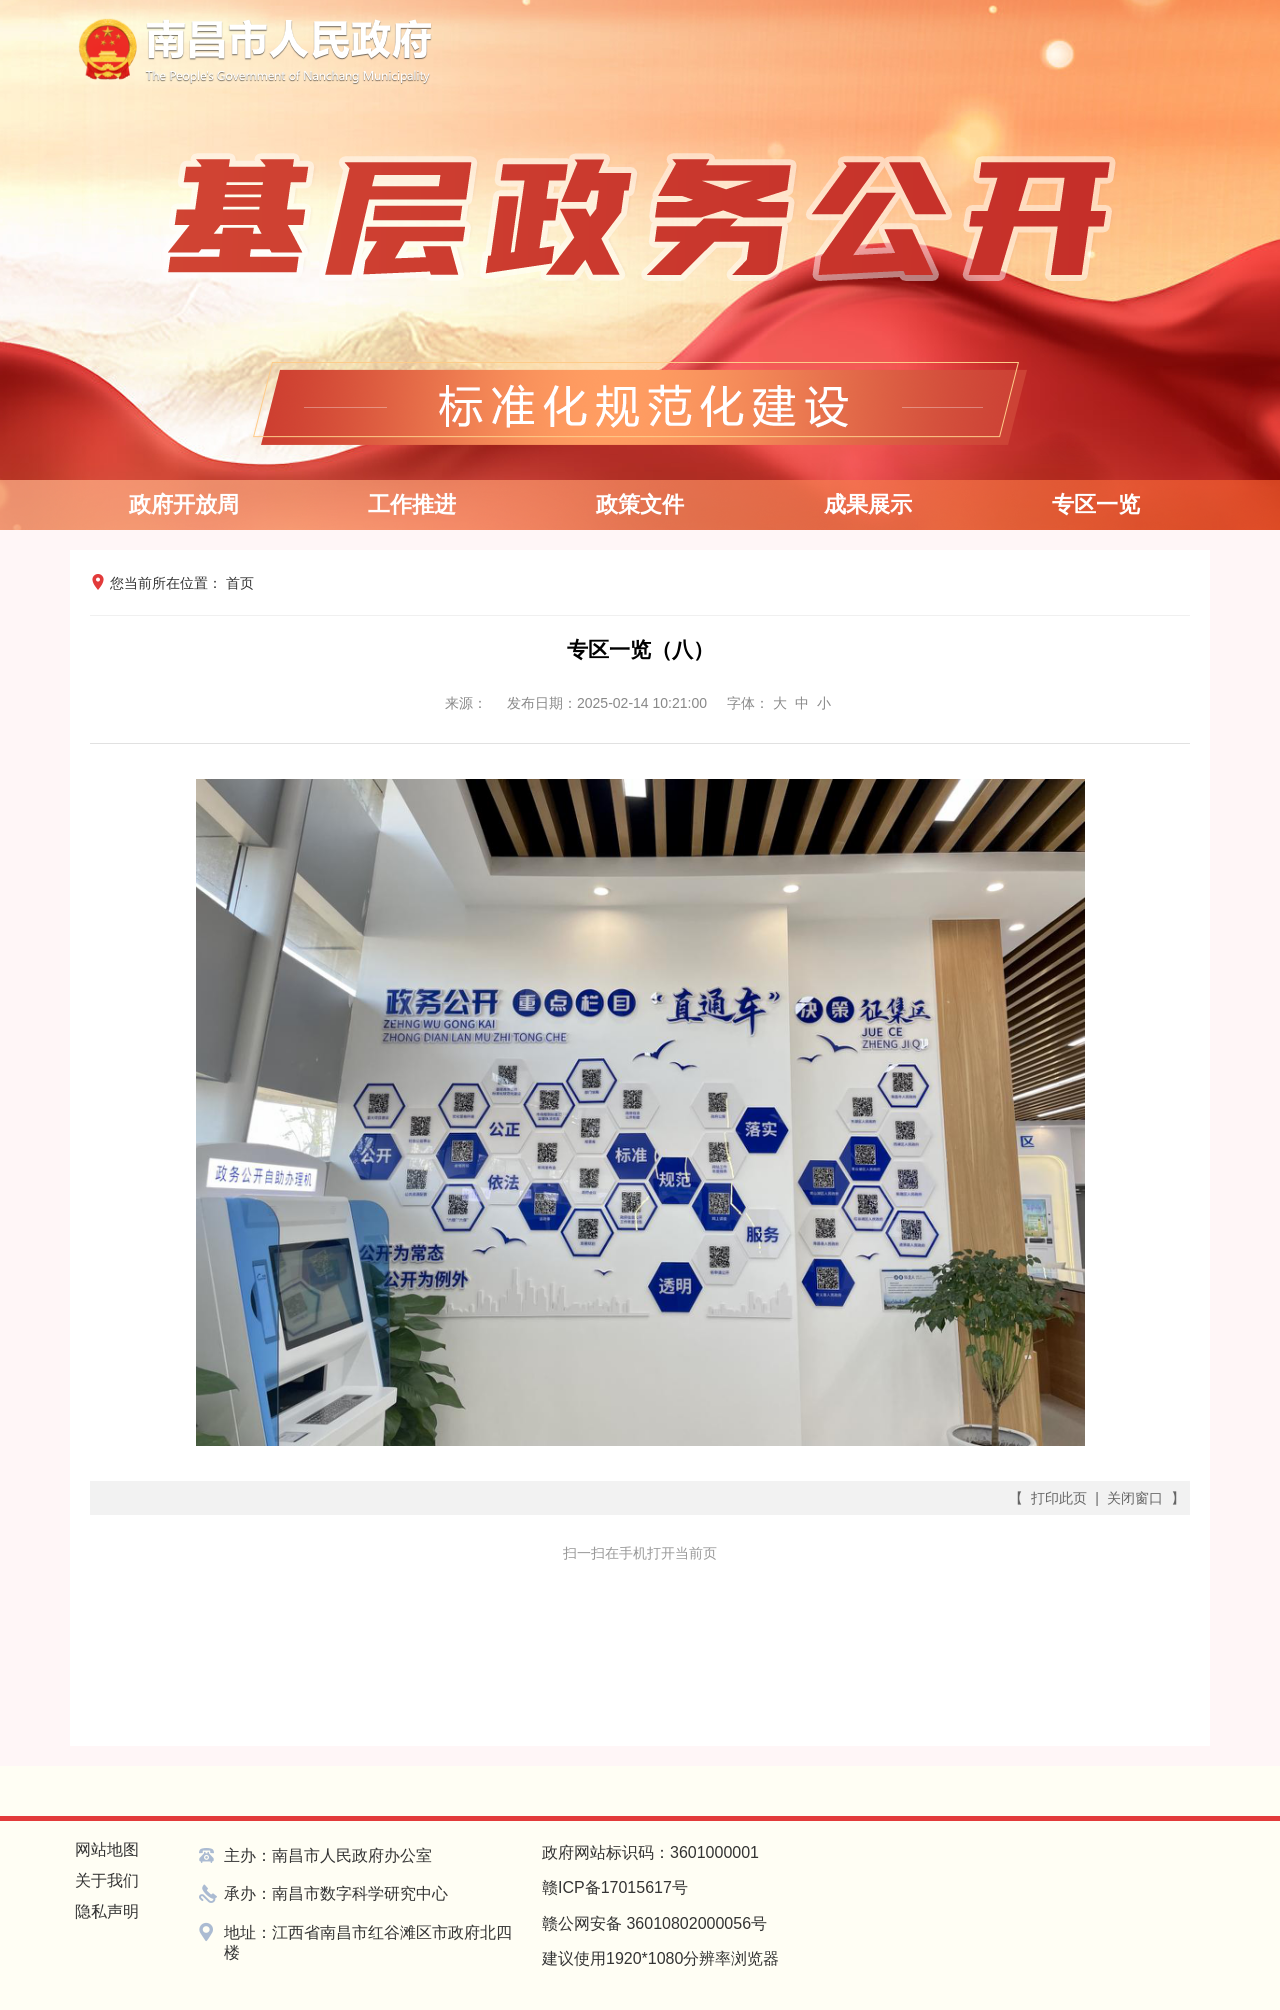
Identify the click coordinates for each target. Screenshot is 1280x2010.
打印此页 (1059, 1498)
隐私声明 (107, 1911)
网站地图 (107, 1849)
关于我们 (107, 1880)
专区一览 (1096, 504)
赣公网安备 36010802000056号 (654, 1923)
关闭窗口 (1135, 1498)
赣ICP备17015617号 (615, 1887)
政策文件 (640, 504)
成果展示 (868, 504)
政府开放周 (184, 504)
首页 (240, 583)
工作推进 (412, 504)
